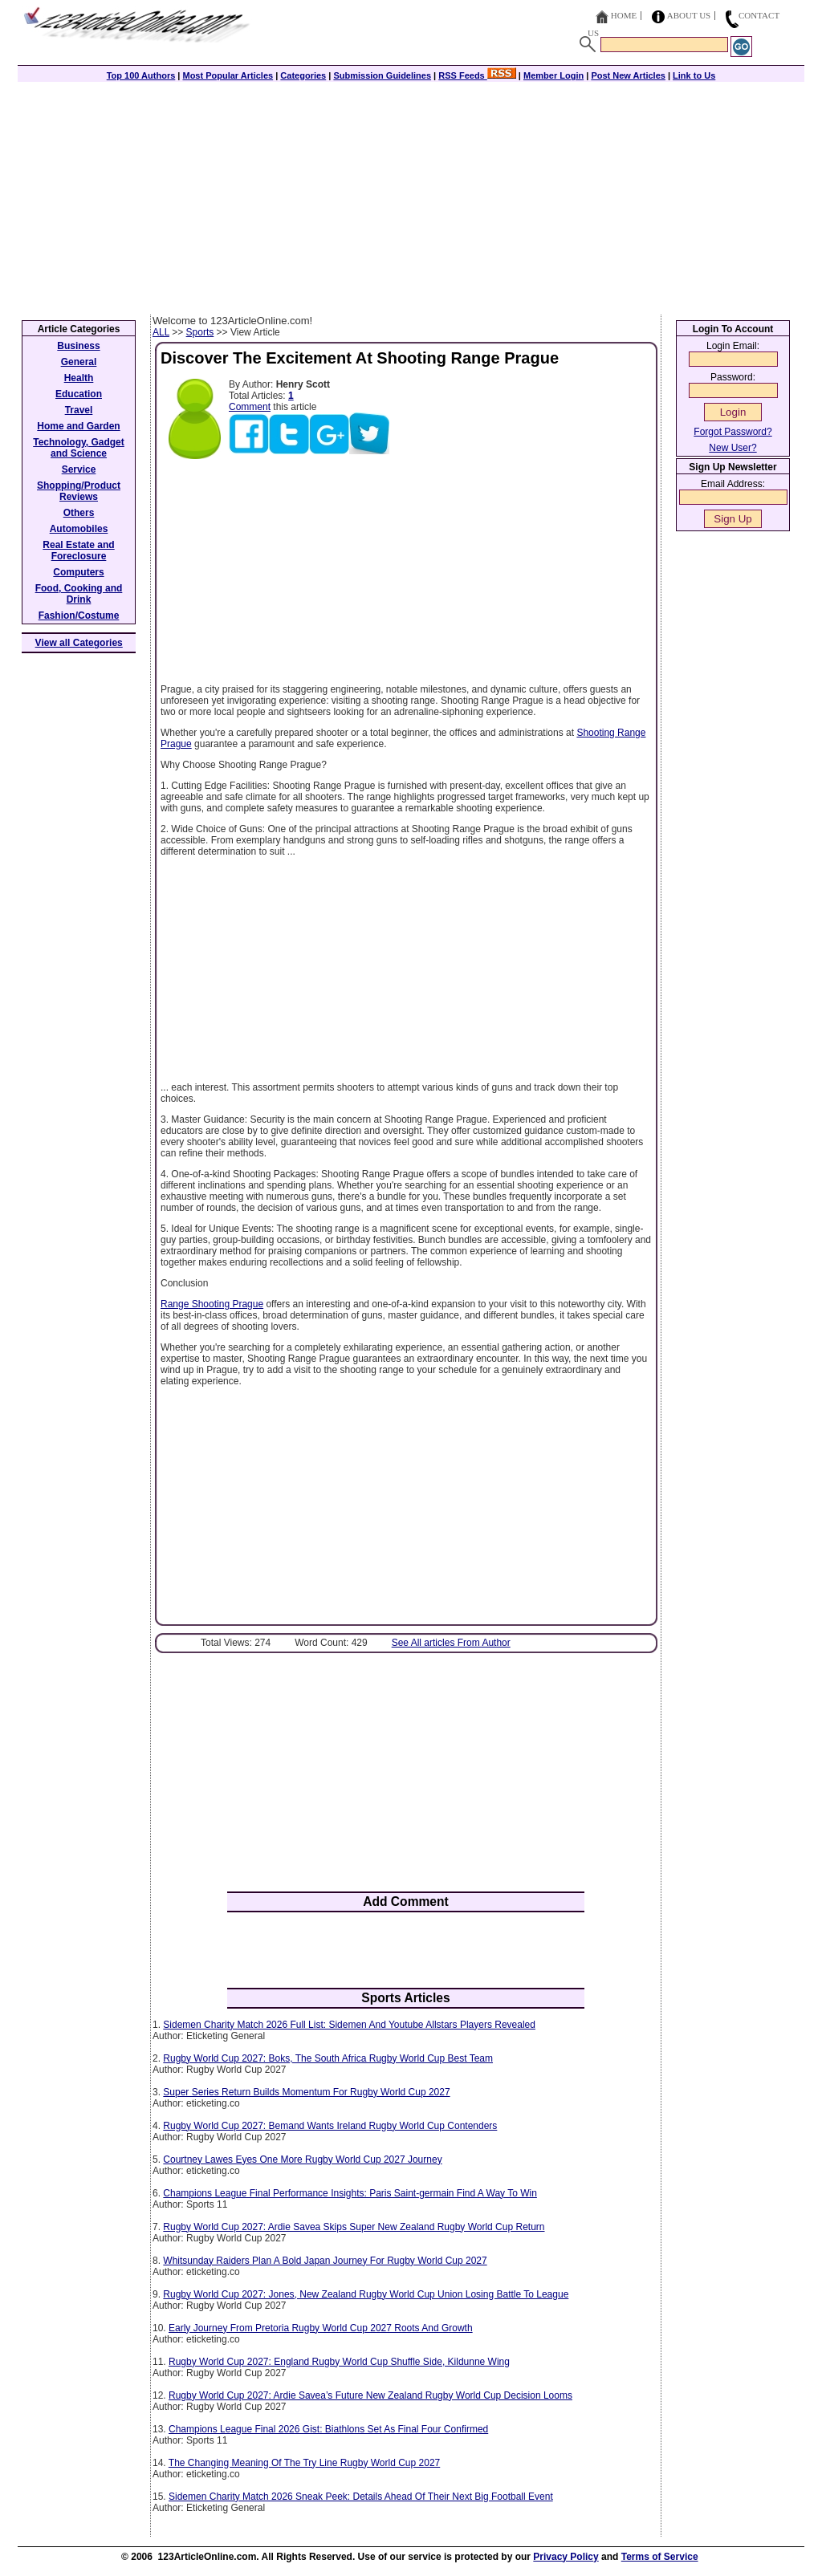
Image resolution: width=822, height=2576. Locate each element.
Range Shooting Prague (212, 1304)
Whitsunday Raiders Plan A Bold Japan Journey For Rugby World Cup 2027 (324, 2260)
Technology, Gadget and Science (78, 448)
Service (79, 469)
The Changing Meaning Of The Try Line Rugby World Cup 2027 (304, 2462)
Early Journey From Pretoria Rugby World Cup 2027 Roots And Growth (321, 2328)
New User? (732, 447)
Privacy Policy (565, 2556)
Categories (303, 75)
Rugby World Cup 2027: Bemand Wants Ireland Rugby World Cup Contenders (330, 2125)
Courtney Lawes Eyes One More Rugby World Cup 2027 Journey (302, 2159)
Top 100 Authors (141, 75)
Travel (79, 410)
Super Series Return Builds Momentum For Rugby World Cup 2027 (306, 2092)
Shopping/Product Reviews (78, 491)
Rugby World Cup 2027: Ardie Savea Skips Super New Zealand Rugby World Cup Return (353, 2227)
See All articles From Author (451, 1642)
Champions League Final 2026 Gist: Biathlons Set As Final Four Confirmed (328, 2429)
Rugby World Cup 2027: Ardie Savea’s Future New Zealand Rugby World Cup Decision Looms (370, 2395)
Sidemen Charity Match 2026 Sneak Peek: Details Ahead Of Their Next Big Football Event (361, 2496)
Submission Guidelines (382, 75)
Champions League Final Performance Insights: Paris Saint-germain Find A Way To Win (350, 2193)
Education (78, 394)
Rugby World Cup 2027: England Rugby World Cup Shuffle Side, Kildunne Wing (339, 2361)
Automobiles (79, 528)
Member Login (553, 75)
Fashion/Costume (79, 615)
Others (79, 512)
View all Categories (79, 642)
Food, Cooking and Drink (79, 594)
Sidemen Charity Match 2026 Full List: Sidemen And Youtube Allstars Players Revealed (349, 2024)
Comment (250, 406)
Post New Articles (628, 75)
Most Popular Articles (227, 75)
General (79, 362)
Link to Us (694, 75)
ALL (161, 332)
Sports (200, 332)
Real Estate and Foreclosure (78, 550)
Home (624, 15)
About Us (689, 15)
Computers (78, 572)
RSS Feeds (477, 75)
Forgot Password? (732, 431)
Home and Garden (78, 426)
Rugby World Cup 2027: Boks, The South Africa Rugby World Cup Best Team (328, 2058)
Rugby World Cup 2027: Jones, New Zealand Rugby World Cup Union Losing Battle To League (365, 2294)
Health (79, 378)
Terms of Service (659, 2556)
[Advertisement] (411, 194)
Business (78, 345)
